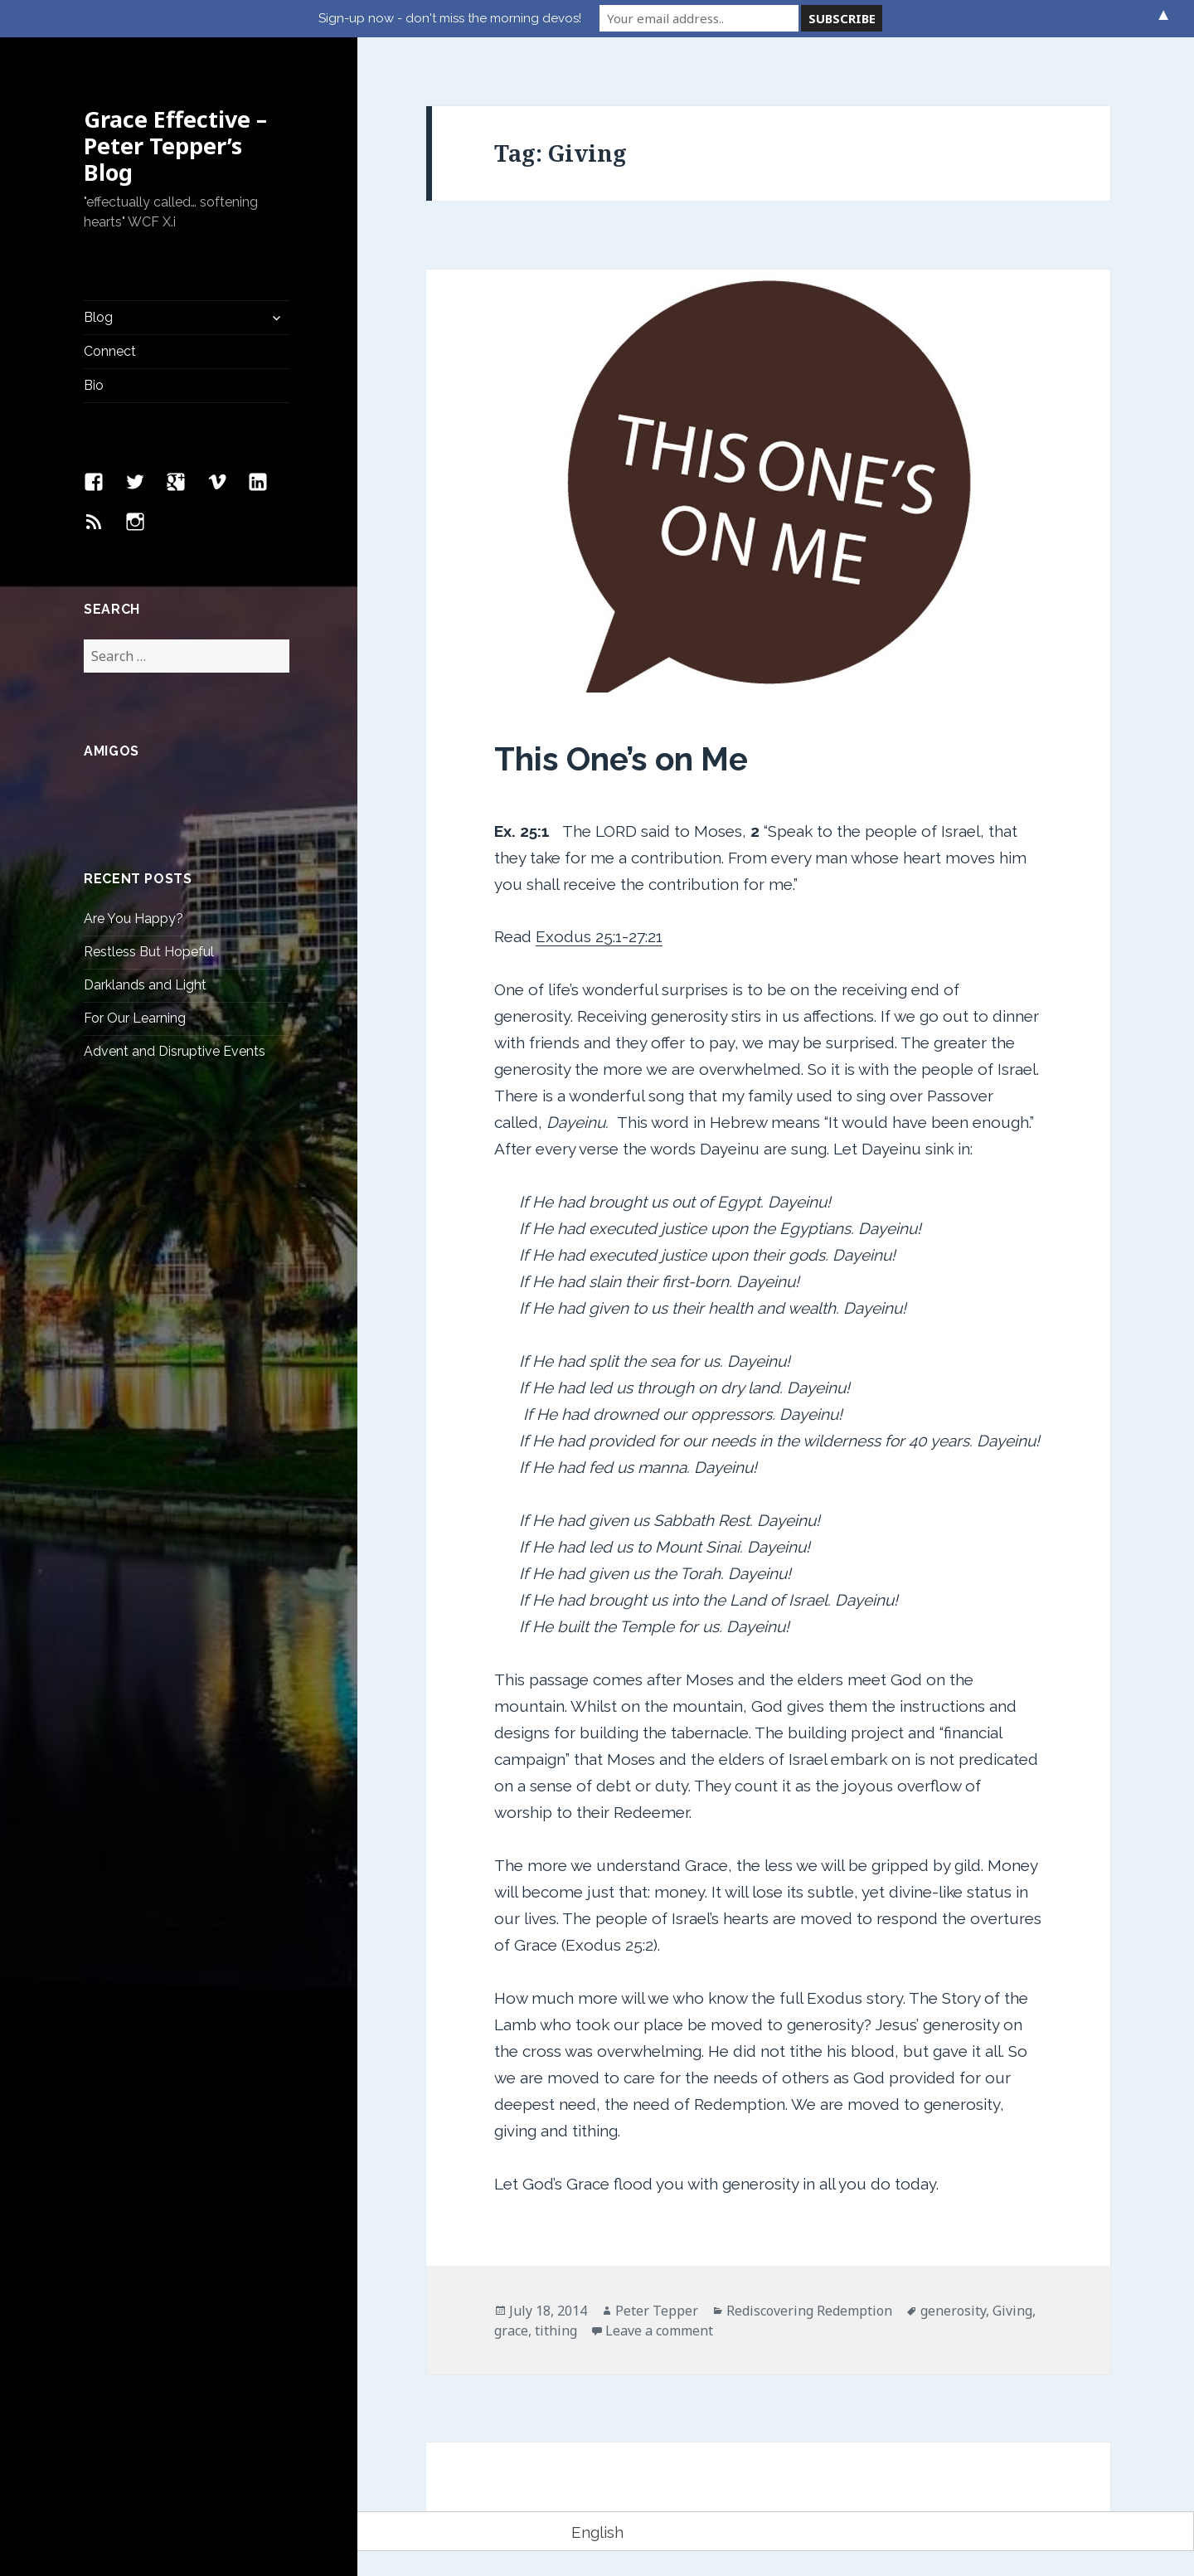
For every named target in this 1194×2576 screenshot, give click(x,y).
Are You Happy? (133, 918)
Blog (98, 317)
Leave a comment (659, 2330)
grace (511, 2330)
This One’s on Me (621, 759)
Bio (94, 385)
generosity (953, 2310)
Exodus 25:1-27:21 (599, 936)
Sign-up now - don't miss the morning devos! (449, 18)
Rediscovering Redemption (809, 2310)
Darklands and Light (145, 985)
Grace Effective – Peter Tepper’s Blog (175, 145)
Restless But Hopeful (149, 952)
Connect (110, 351)
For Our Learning (135, 1018)
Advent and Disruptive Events (174, 1051)
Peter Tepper (656, 2310)
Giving (1012, 2310)
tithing (556, 2330)
